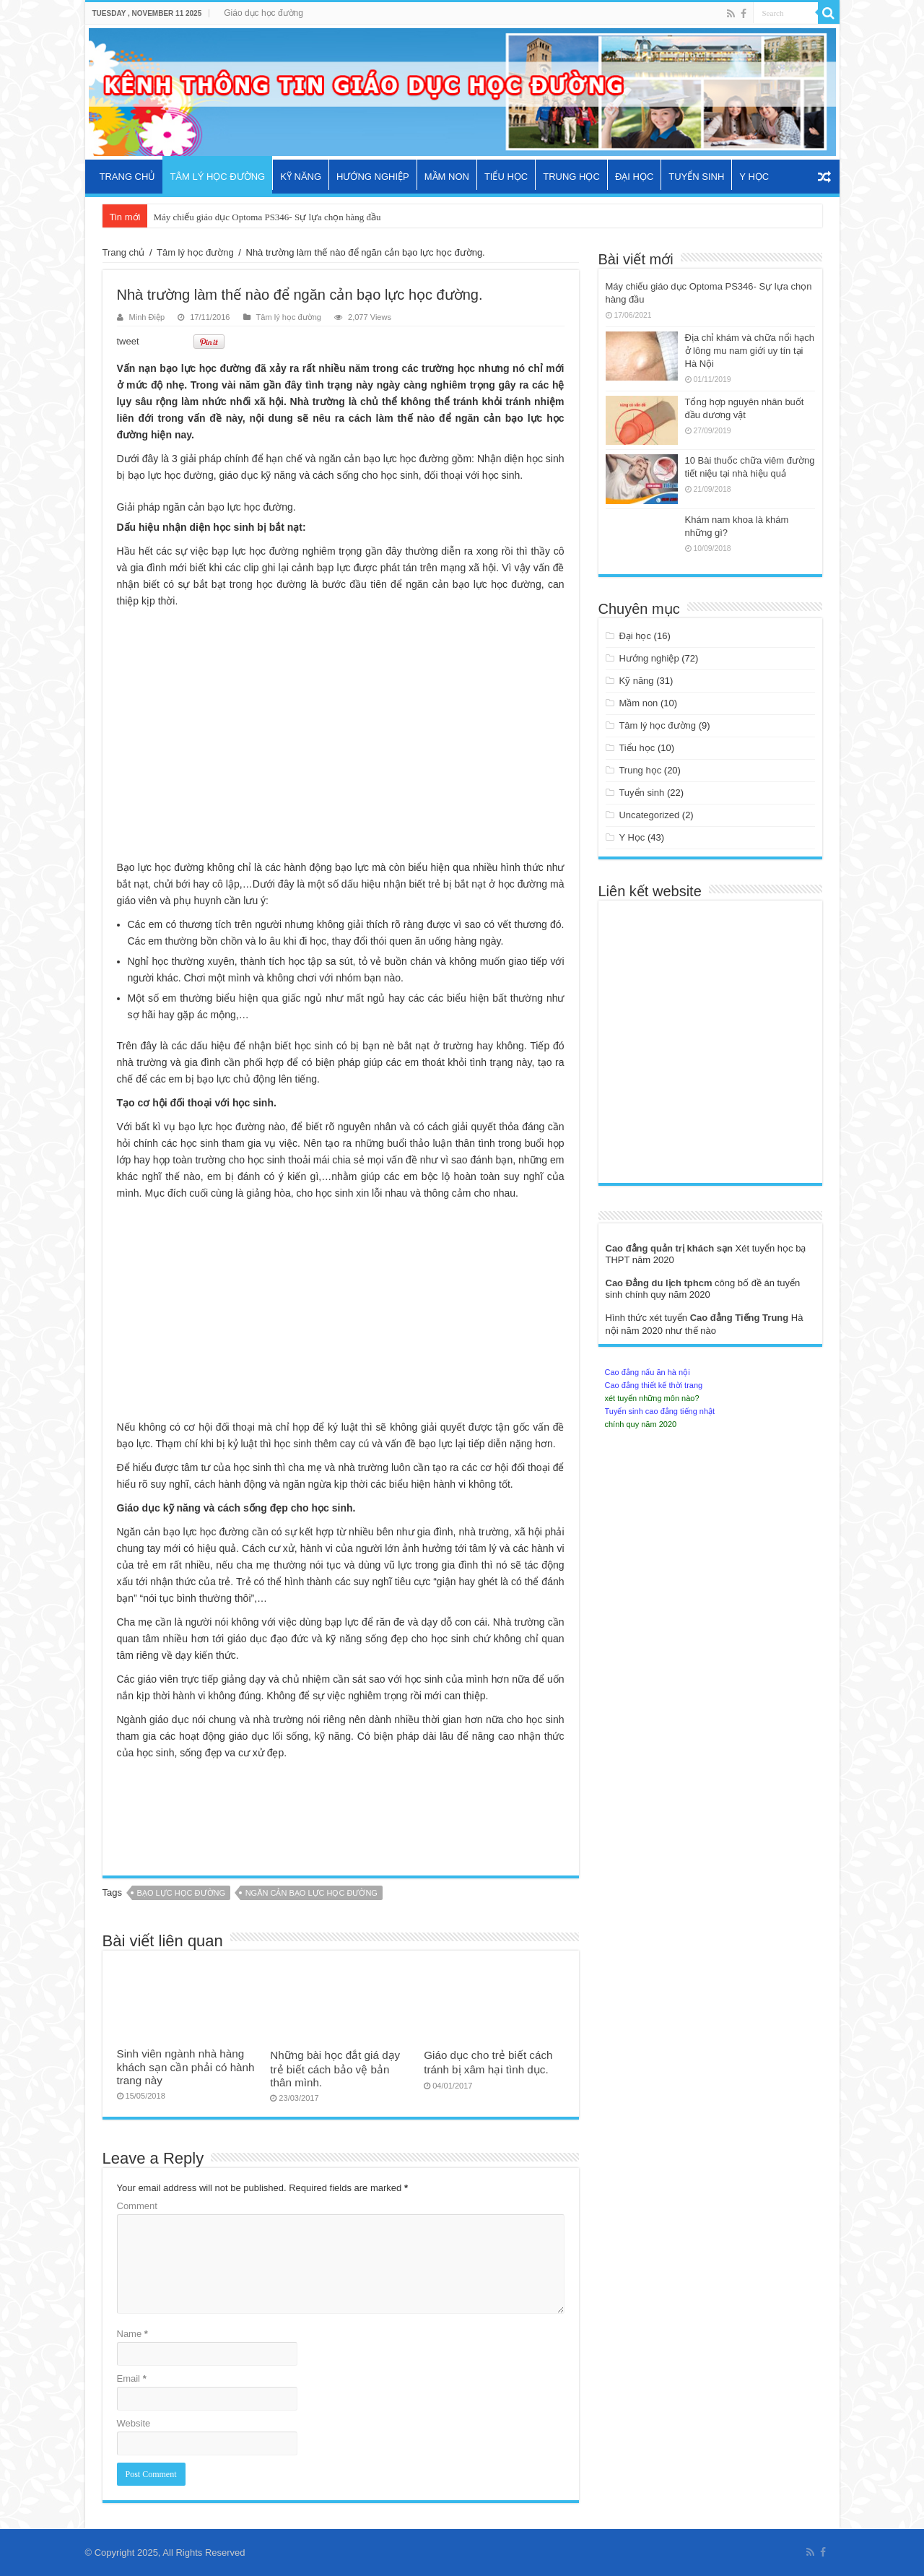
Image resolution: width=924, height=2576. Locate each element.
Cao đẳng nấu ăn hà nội (647, 1372)
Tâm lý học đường (217, 176)
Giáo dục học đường (263, 13)
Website (134, 2423)
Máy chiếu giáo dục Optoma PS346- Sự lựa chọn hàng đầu (266, 217)
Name (132, 2333)
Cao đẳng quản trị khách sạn (671, 1248)
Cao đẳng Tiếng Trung (740, 1317)
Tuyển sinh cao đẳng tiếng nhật (660, 1411)
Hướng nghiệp (372, 176)
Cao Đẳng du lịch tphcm (660, 1283)
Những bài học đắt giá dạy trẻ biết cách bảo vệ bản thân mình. (335, 2069)
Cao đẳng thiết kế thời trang (654, 1385)
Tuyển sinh (696, 176)
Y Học (754, 176)
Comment (137, 2205)
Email (132, 2378)
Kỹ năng (300, 176)
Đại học (634, 176)
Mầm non (446, 176)
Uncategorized (649, 815)
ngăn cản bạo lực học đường (311, 1892)
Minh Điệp (147, 317)
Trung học (571, 176)
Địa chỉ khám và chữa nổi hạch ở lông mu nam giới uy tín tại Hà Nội (750, 350)
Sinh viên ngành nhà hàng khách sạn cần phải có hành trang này (186, 2066)
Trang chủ (128, 176)
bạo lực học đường (181, 1892)
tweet (128, 341)
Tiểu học (506, 176)
